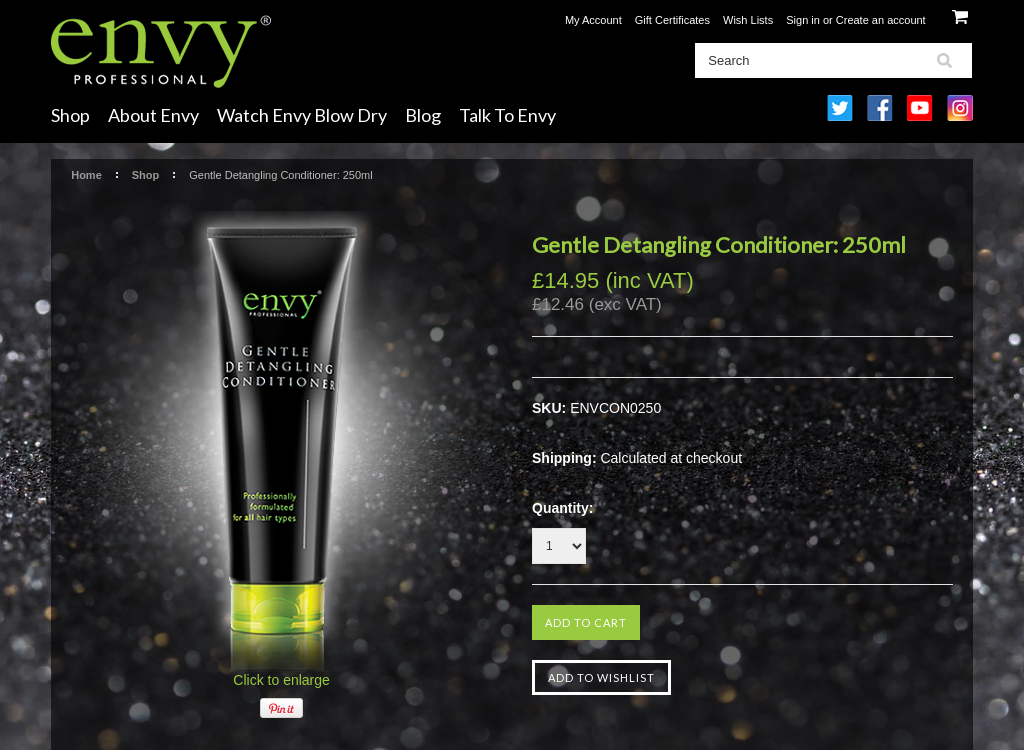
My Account (593, 20)
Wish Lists (748, 20)
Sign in (803, 20)
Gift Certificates (672, 20)
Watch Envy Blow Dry (302, 115)
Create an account (881, 20)
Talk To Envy (507, 115)
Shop (70, 115)
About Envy (153, 115)
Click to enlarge (281, 680)
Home (86, 175)
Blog (423, 115)
